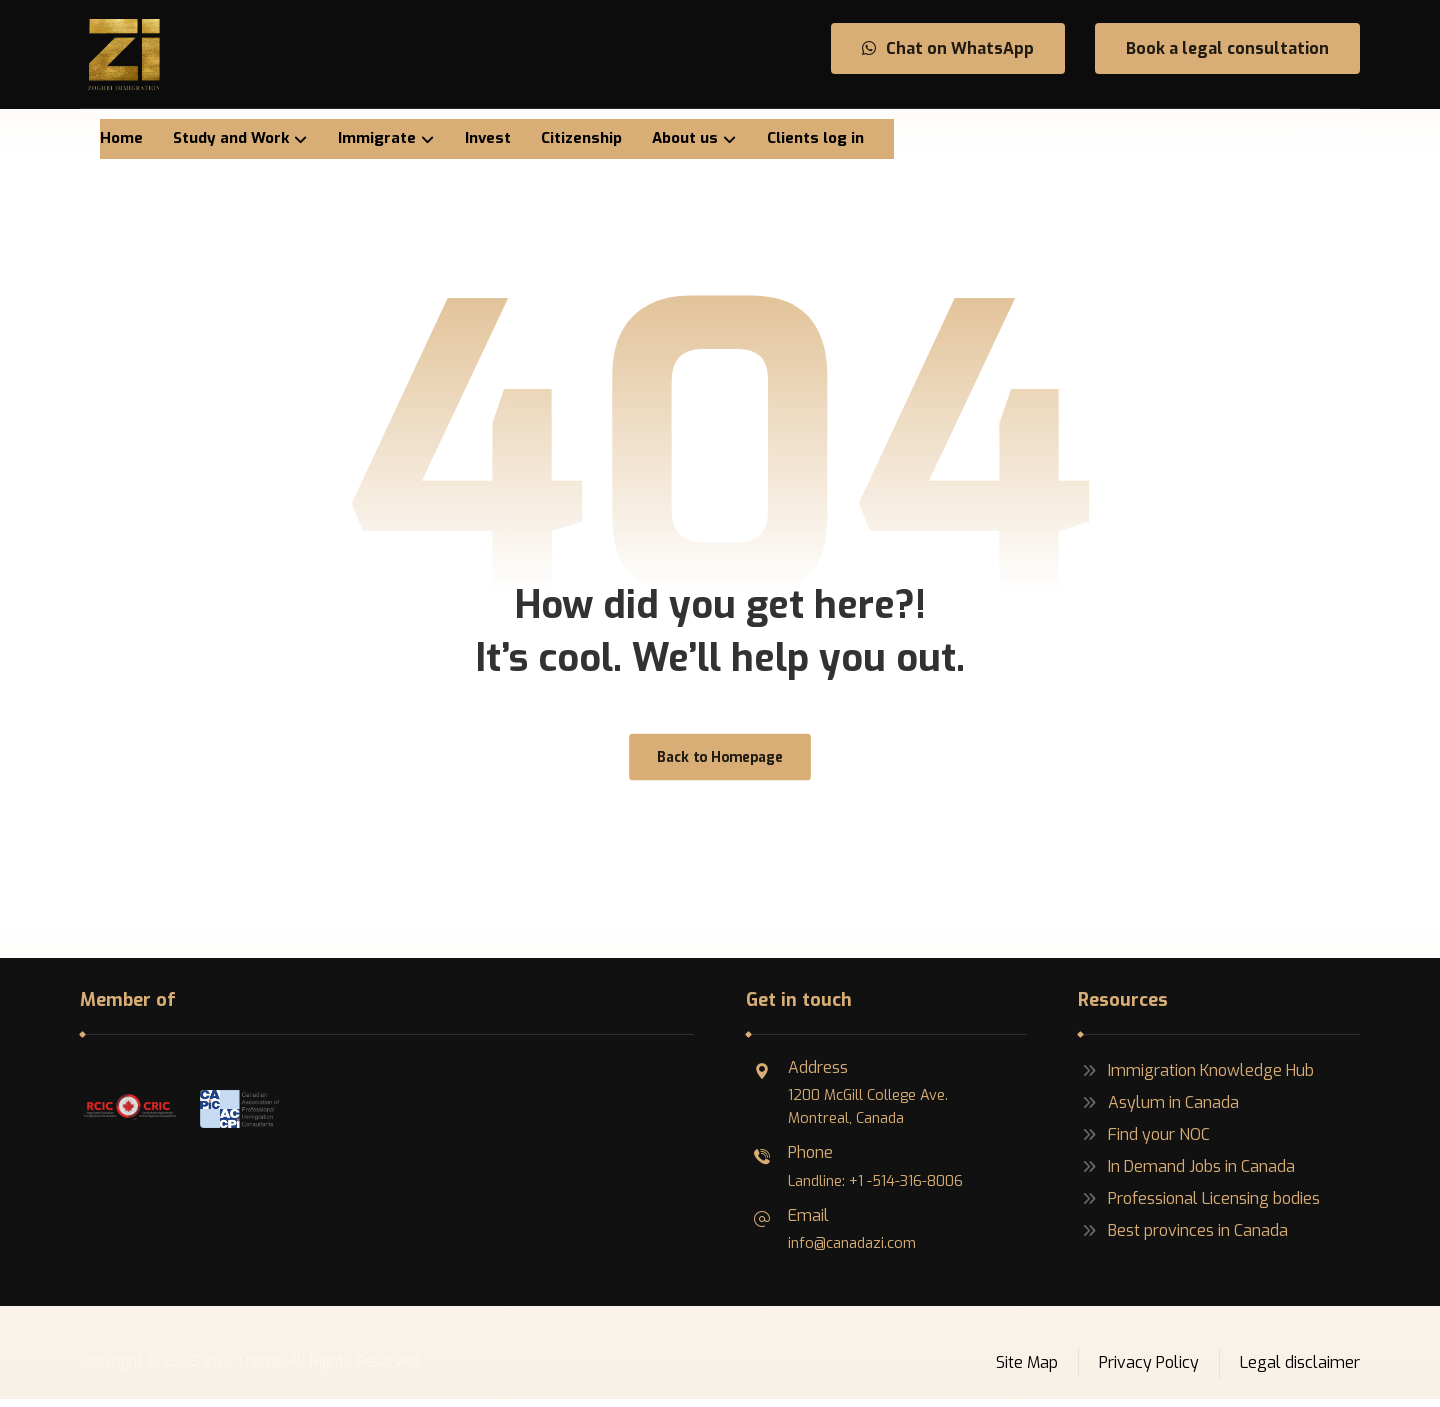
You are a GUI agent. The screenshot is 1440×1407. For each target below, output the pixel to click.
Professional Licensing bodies (1199, 1206)
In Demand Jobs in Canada (1186, 1174)
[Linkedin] (1344, 137)
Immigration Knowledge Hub (1196, 1078)
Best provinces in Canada (1183, 1238)
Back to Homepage (719, 763)
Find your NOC (1144, 1142)
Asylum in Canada (1158, 1110)
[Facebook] (1310, 137)
